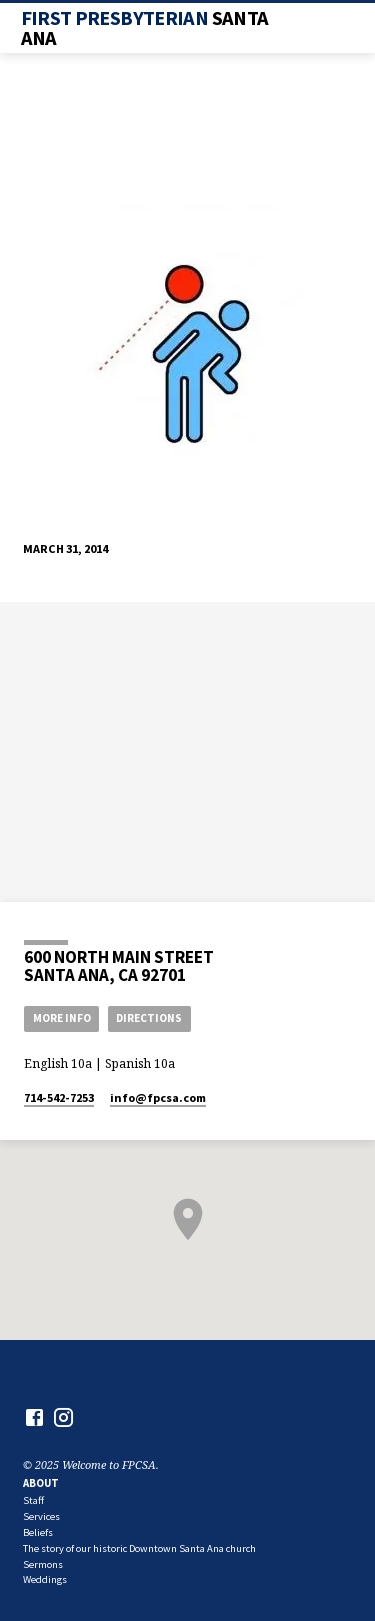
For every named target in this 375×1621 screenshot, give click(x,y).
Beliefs (38, 1532)
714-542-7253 (59, 1097)
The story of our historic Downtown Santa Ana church (139, 1548)
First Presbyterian (145, 28)
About (41, 1483)
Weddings (45, 1579)
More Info (62, 1018)
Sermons (43, 1564)
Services (41, 1516)
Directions (149, 1018)
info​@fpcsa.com (158, 1097)
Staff (33, 1500)
